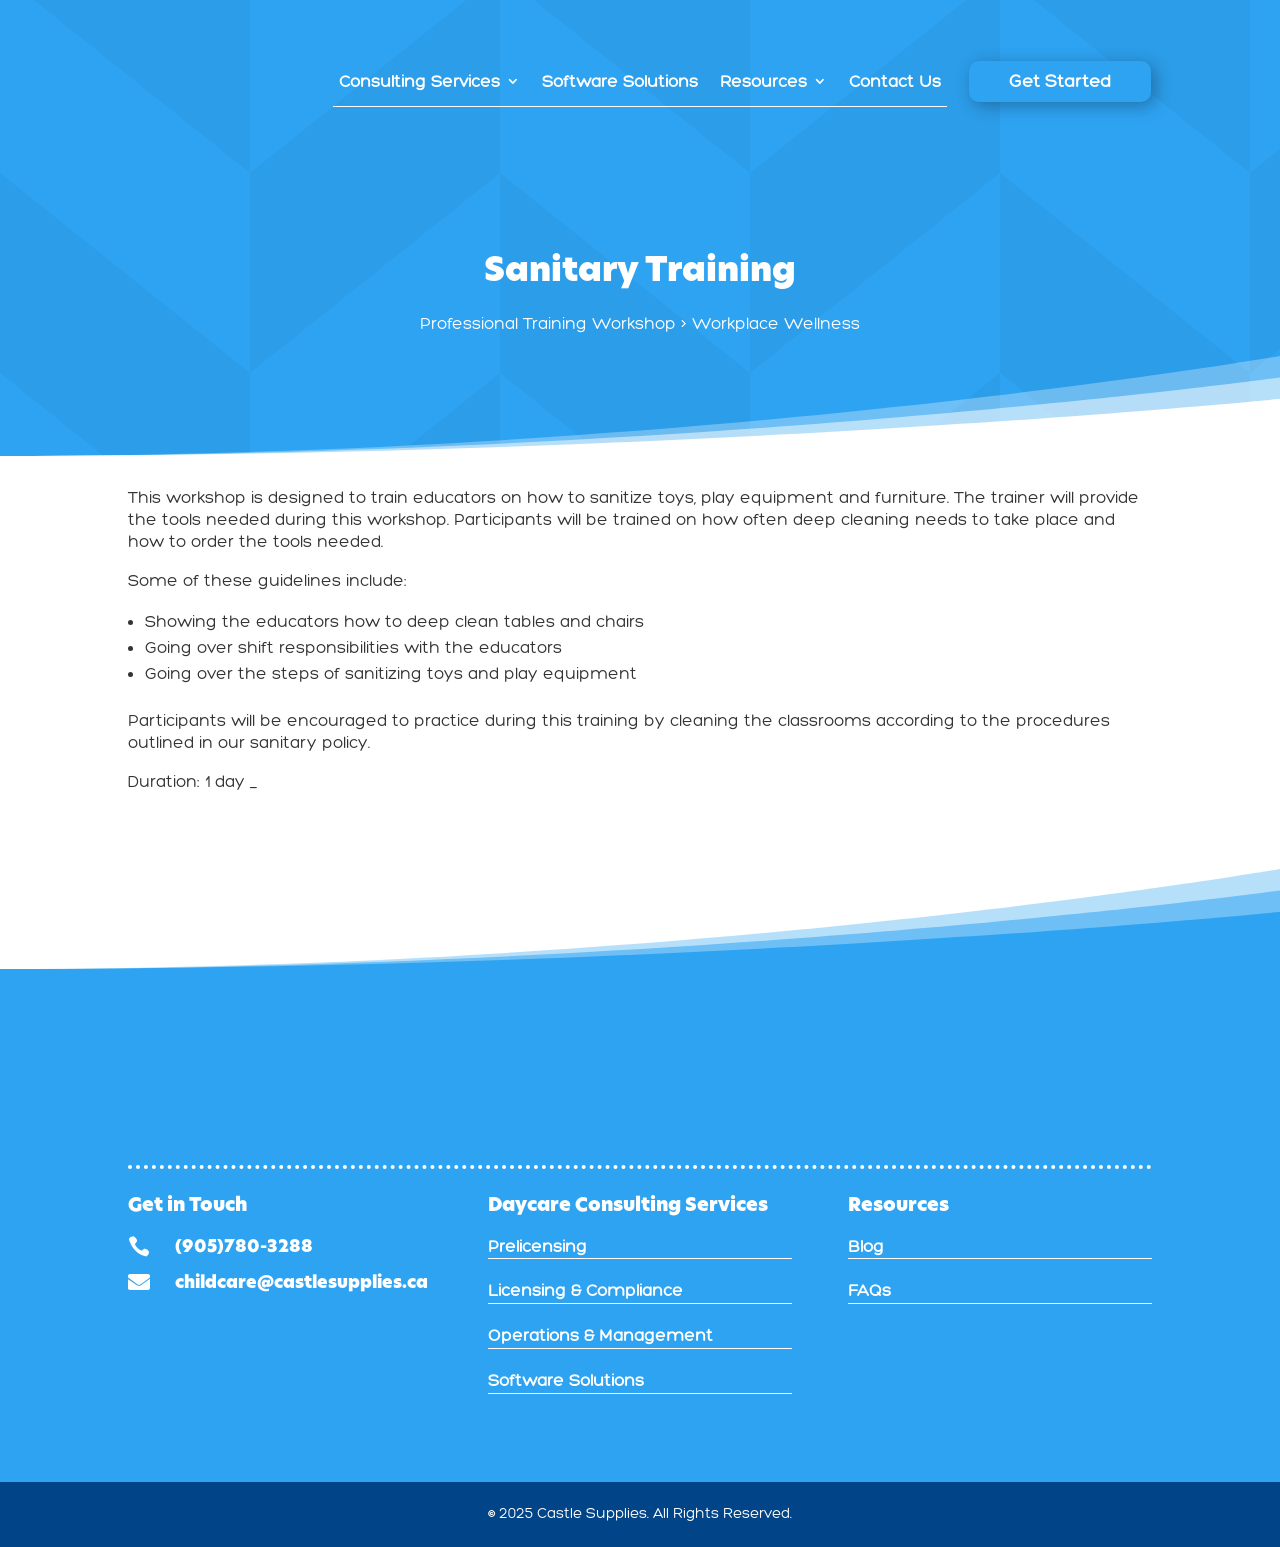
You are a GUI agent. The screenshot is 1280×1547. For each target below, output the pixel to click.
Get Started (1060, 81)
